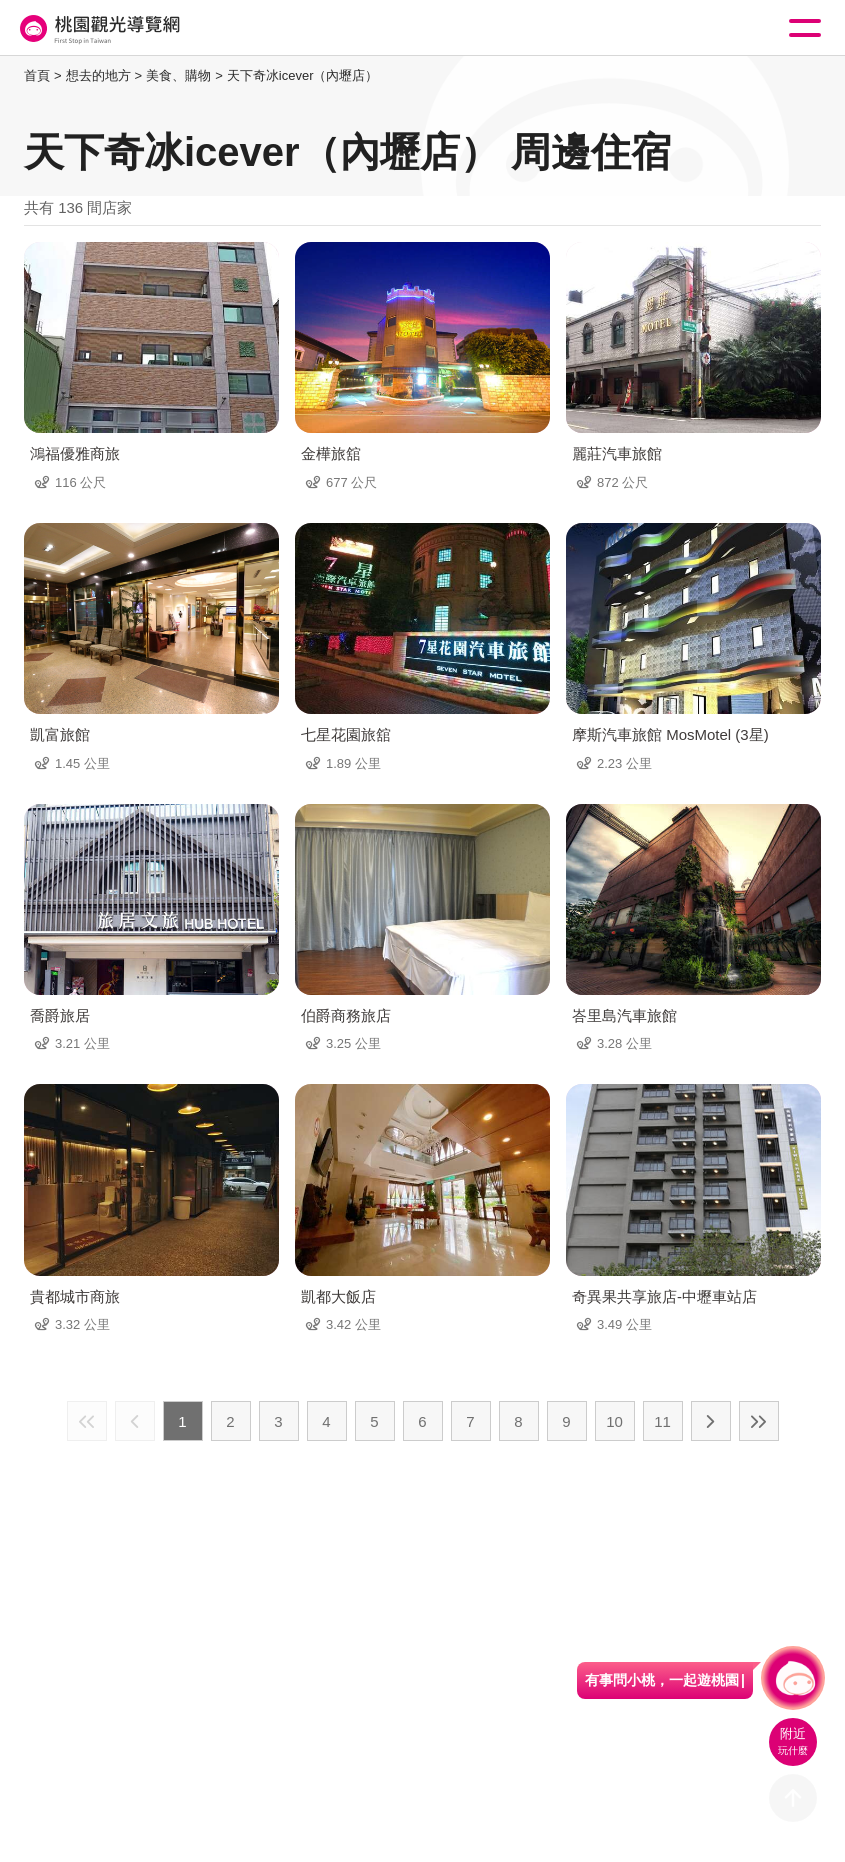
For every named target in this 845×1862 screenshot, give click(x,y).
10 (614, 1421)
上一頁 (135, 1421)
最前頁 (87, 1421)
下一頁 (711, 1421)
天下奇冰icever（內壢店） (303, 75)
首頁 (37, 75)
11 (662, 1421)
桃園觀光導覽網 (98, 28)
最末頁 (759, 1421)
